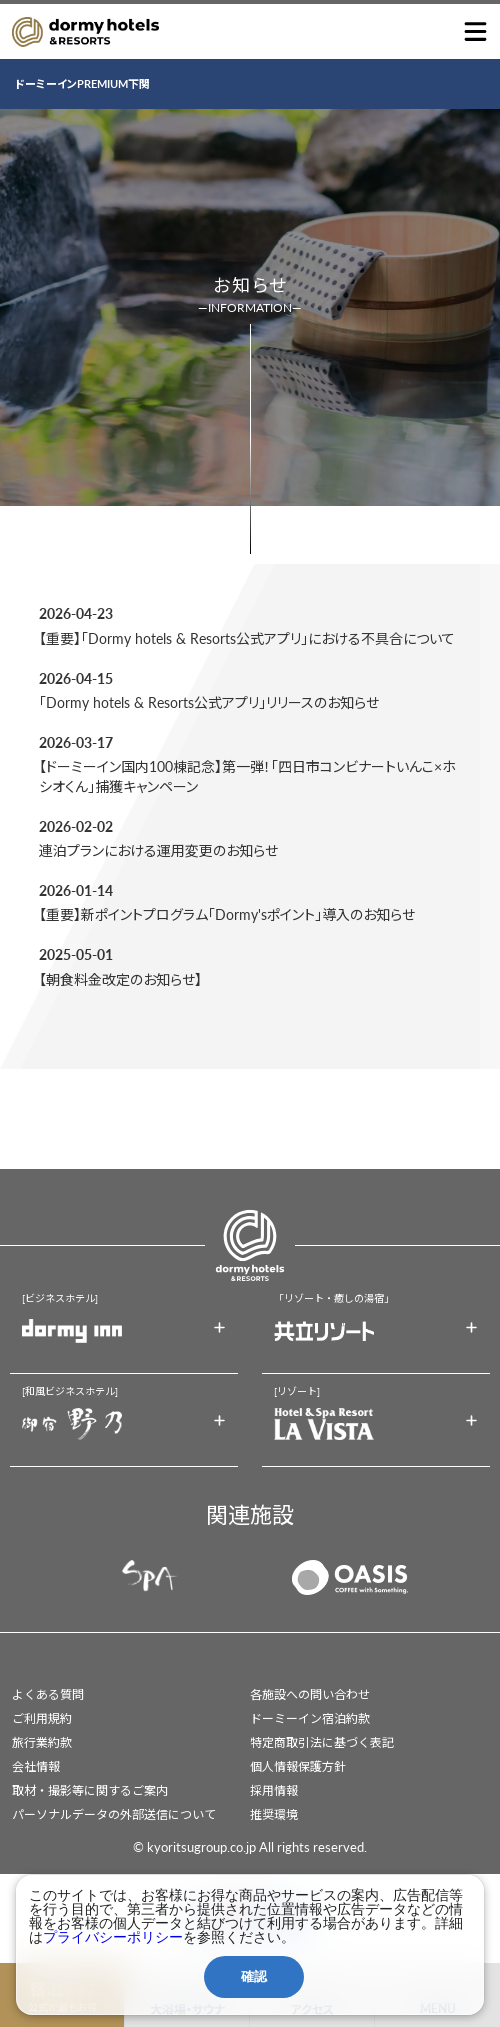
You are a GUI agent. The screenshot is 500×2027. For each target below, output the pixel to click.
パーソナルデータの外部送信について (114, 1814)
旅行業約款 (42, 1742)
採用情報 (274, 1790)
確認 (254, 1976)
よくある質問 (48, 1694)
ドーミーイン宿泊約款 (310, 1718)
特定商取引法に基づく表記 (322, 1742)
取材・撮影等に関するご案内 (90, 1790)
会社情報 (36, 1766)
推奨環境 (274, 1814)
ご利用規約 (42, 1718)
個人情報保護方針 (298, 1766)
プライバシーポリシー (113, 1937)
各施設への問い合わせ (310, 1694)
